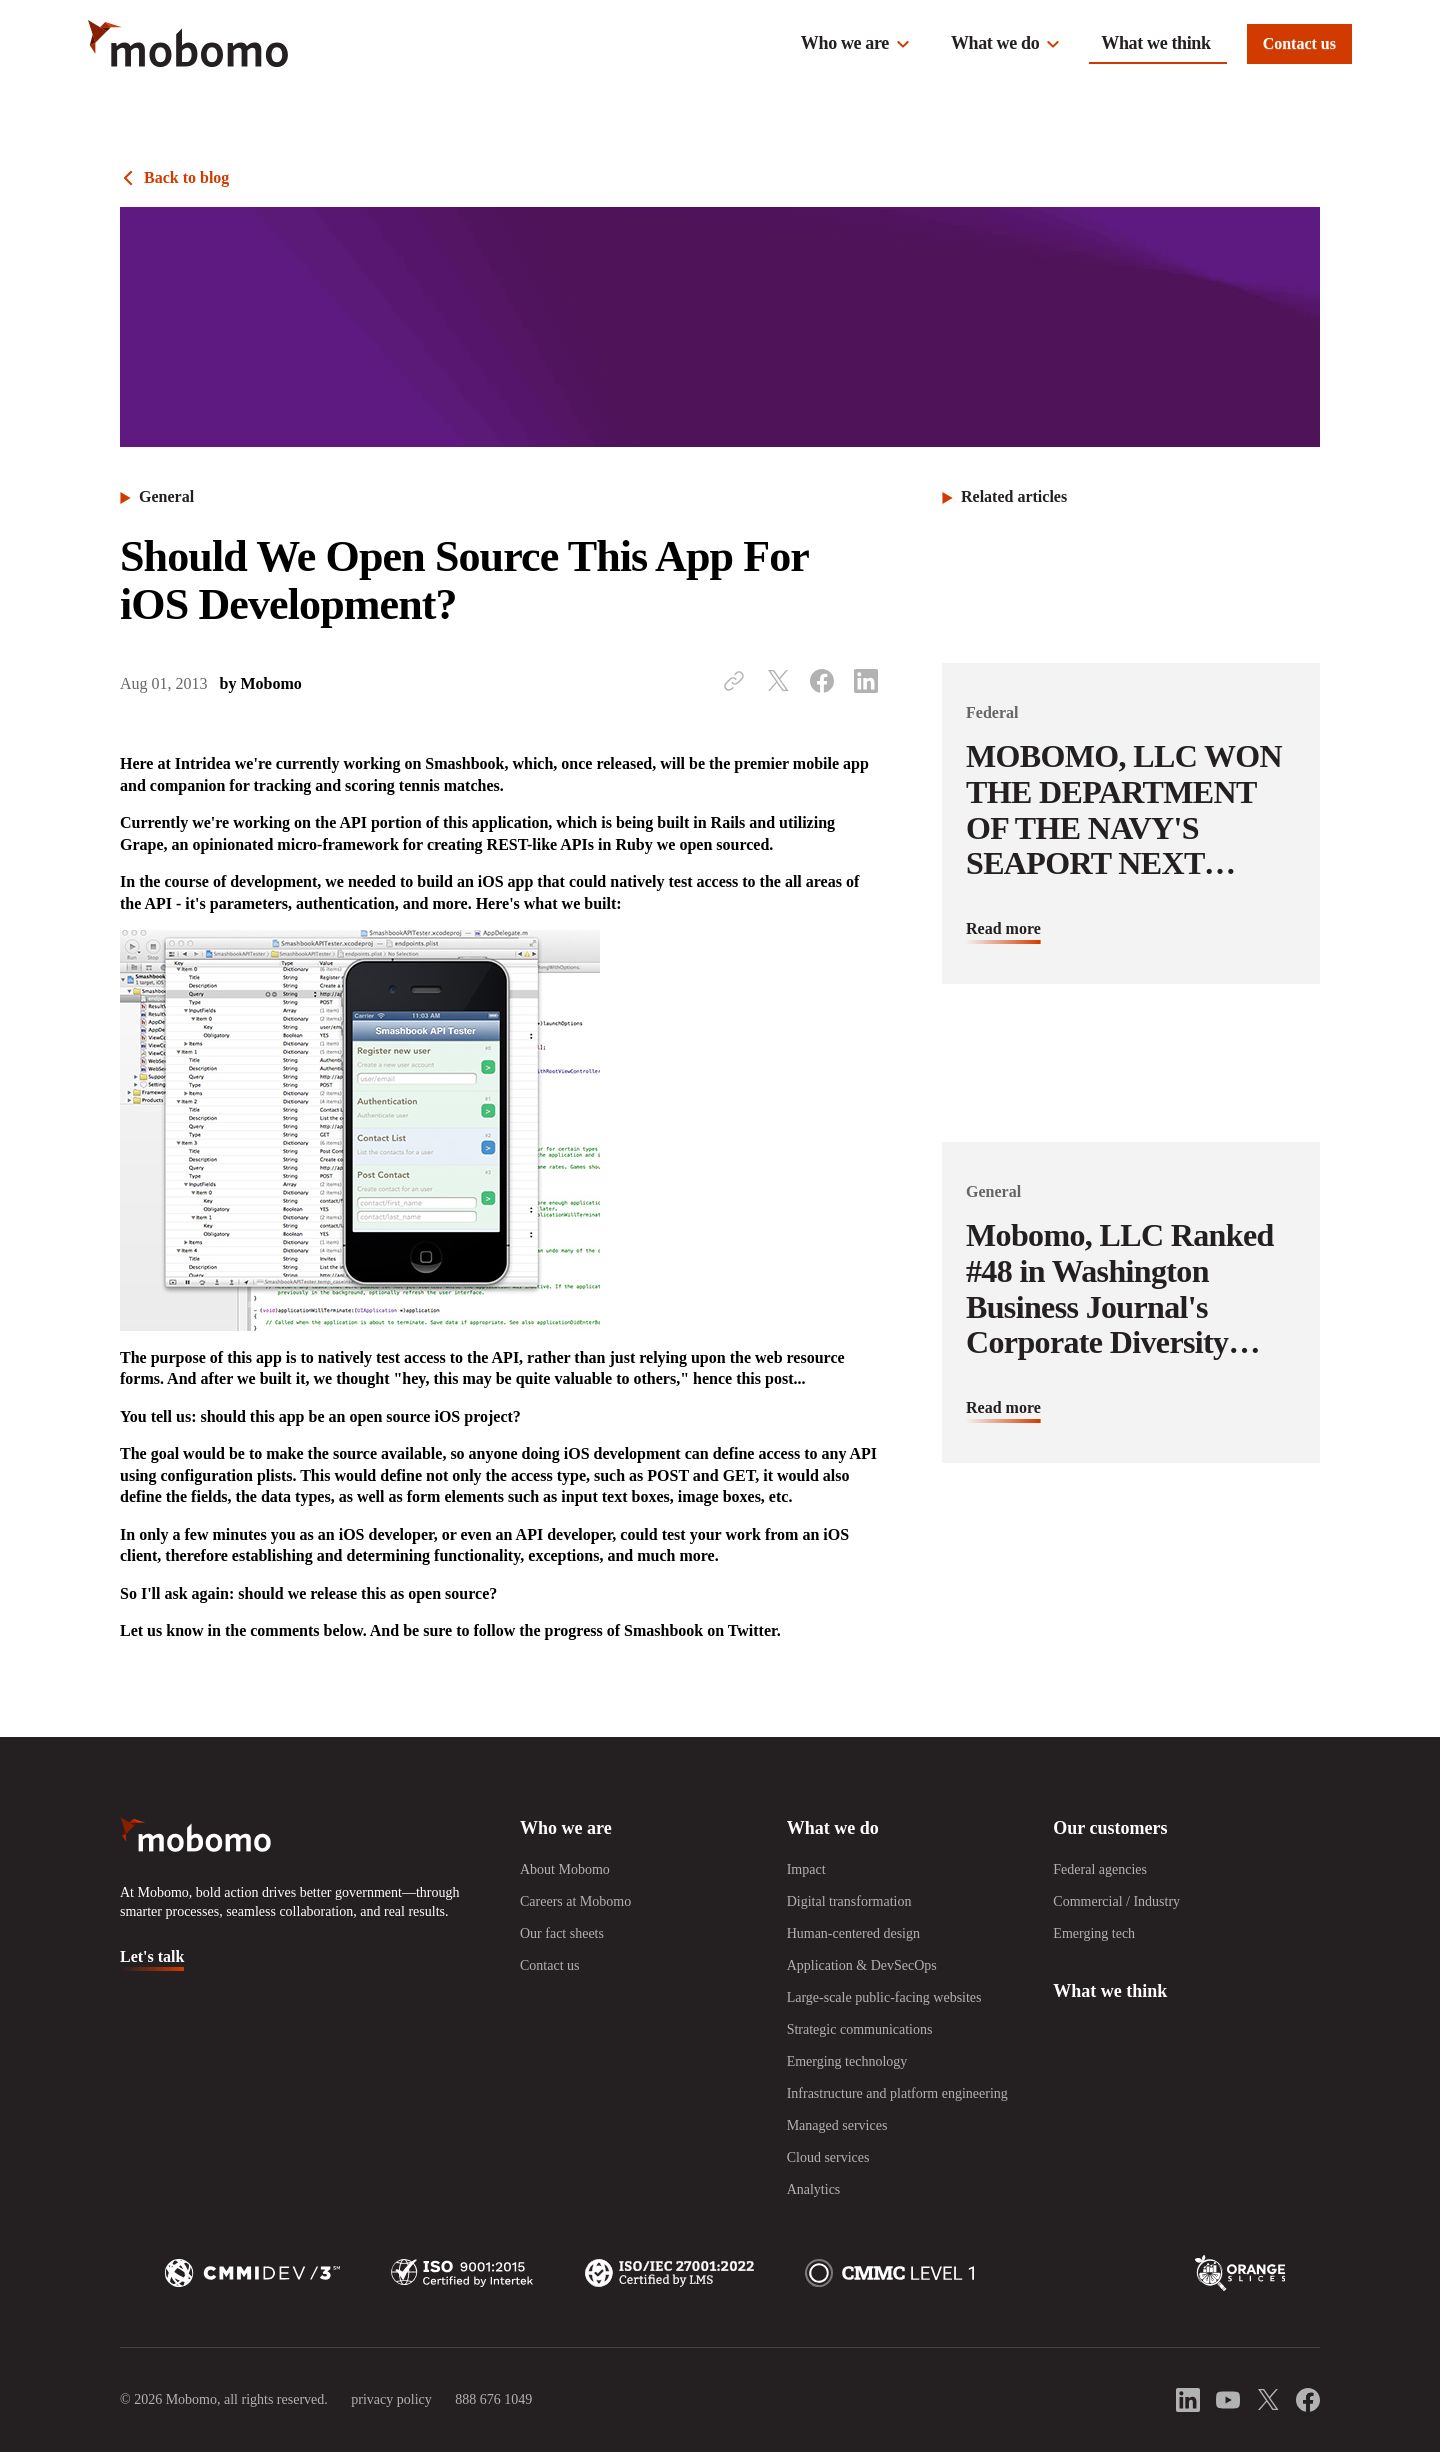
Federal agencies (1100, 1869)
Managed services (837, 2125)
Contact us (1299, 43)
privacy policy (391, 2399)
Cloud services (828, 2157)
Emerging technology (847, 2061)
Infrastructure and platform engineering (897, 2093)
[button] (856, 44)
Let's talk (152, 1956)
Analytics (814, 2189)
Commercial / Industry (1116, 1901)
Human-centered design (853, 1933)
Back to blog (186, 177)
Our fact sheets (562, 1933)
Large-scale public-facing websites (884, 1997)
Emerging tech (1094, 1933)
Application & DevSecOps (862, 1965)
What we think (1155, 43)
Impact (806, 1869)
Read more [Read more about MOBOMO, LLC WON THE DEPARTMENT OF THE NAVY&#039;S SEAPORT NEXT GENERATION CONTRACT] (1003, 928)
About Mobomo (565, 1869)
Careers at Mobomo (575, 1901)
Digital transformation (849, 1901)
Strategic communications (860, 2029)
